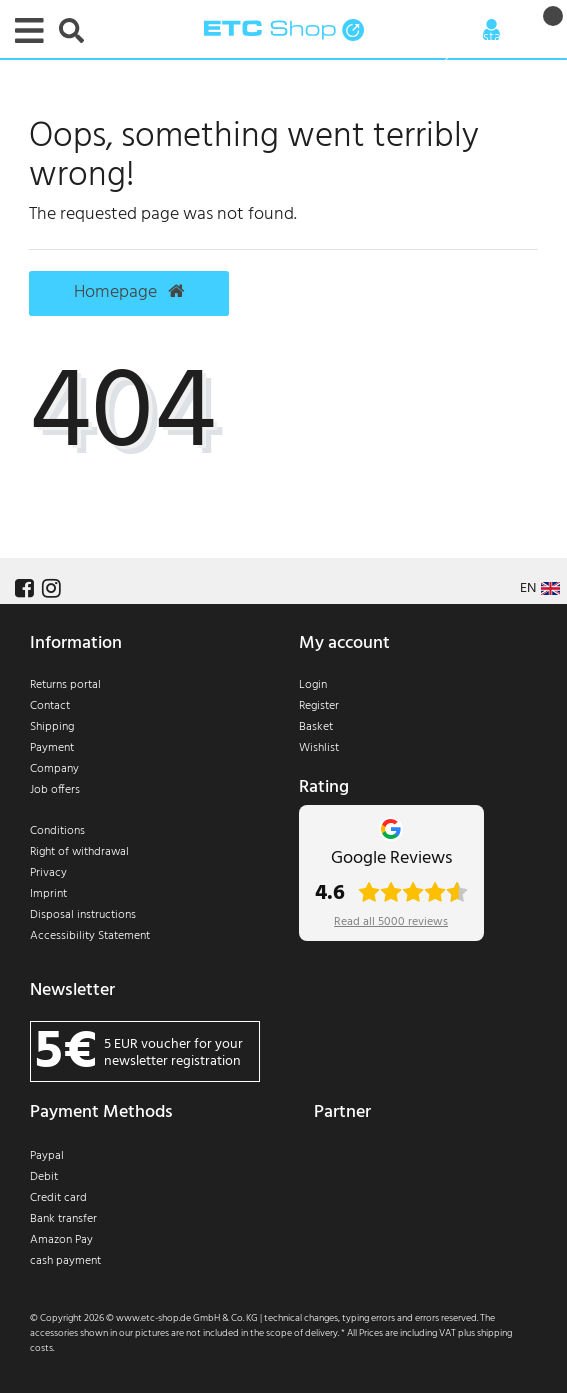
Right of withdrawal (79, 852)
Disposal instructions (83, 915)
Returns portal (65, 685)
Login (313, 685)
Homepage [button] (129, 293)
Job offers (55, 790)
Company (54, 769)
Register (319, 706)
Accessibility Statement (90, 936)
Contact (50, 706)
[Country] (540, 588)
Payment (52, 748)
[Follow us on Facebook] (22, 589)
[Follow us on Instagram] (49, 589)
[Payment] (149, 1214)
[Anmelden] (491, 30)
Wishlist (319, 748)
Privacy (48, 873)
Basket (316, 727)
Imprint (48, 894)
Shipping (52, 727)
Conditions (57, 831)
